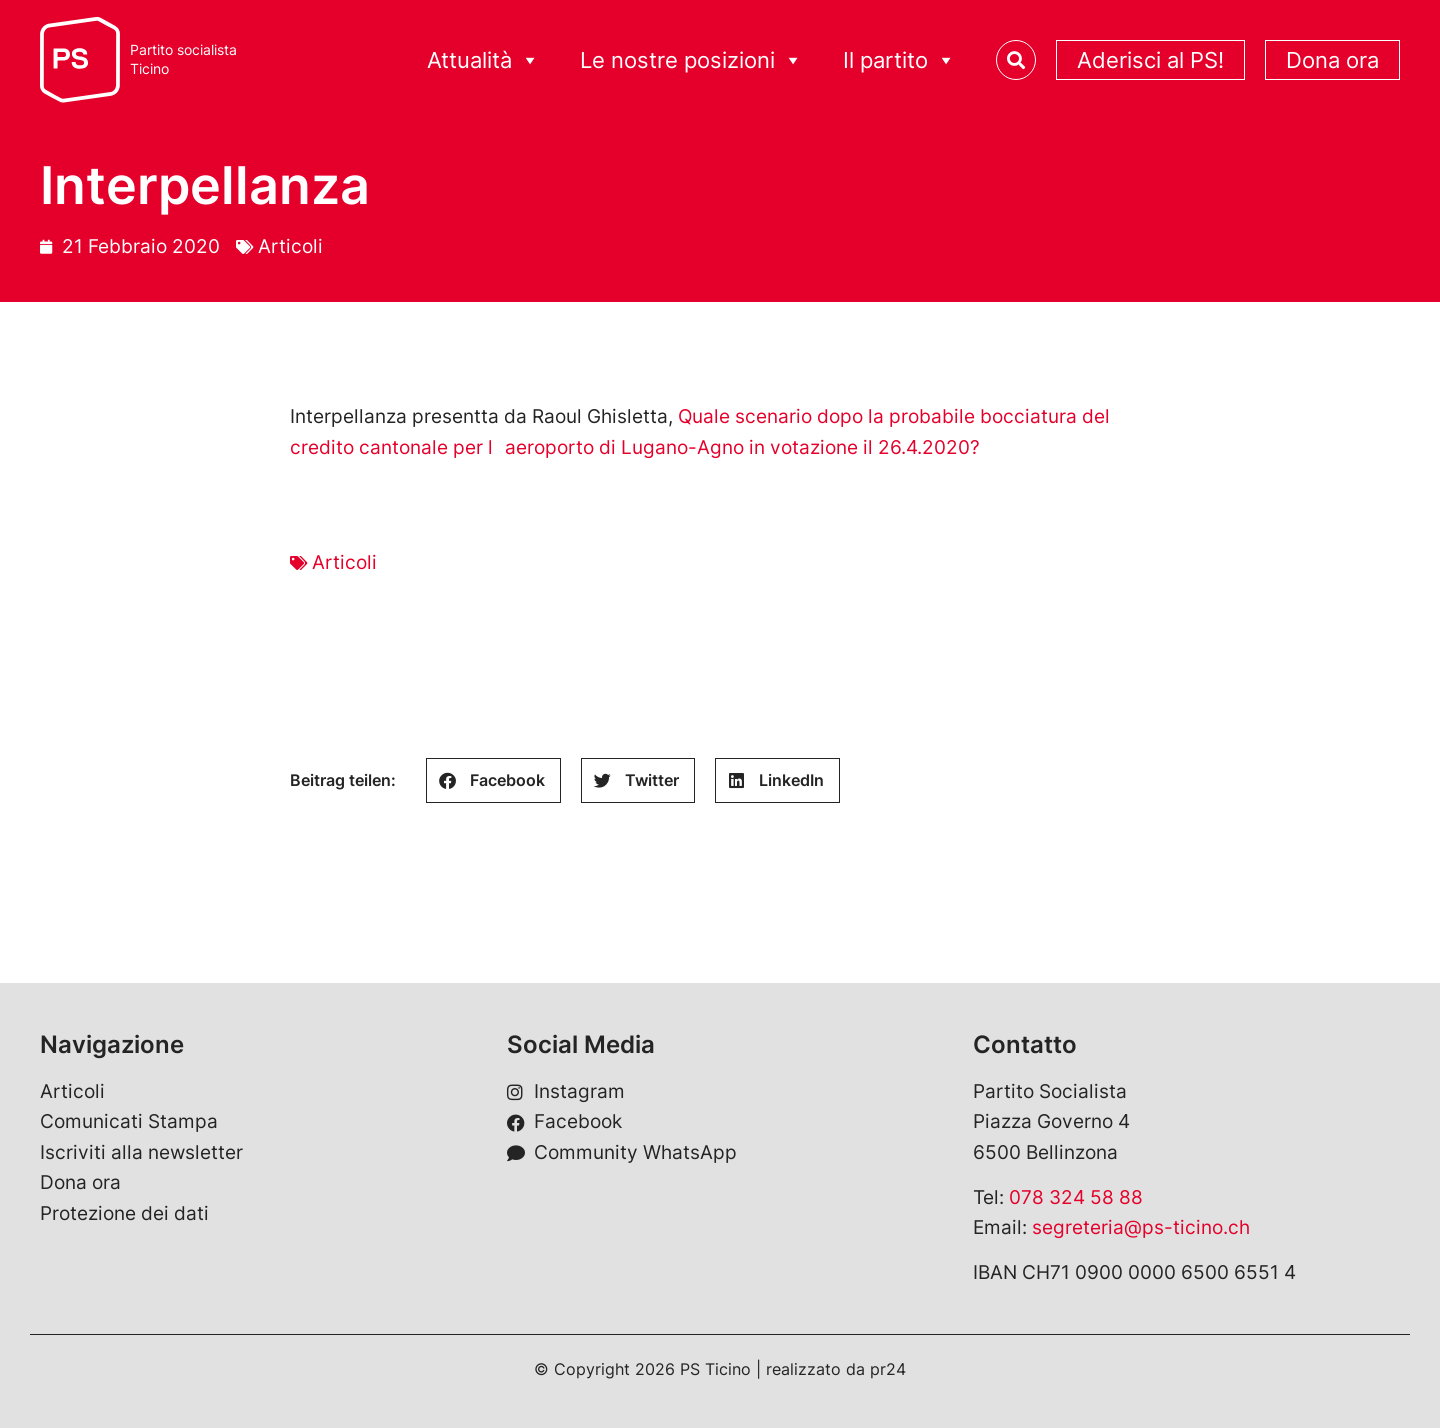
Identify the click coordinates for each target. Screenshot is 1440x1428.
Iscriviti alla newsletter (141, 1152)
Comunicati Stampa (129, 1121)
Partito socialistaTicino (183, 59)
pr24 (888, 1369)
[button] (493, 780)
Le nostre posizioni (691, 60)
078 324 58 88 (1076, 1197)
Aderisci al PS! (1150, 60)
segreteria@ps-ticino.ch (1141, 1227)
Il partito (899, 60)
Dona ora (1332, 60)
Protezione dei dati (124, 1213)
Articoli (290, 246)
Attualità (483, 60)
